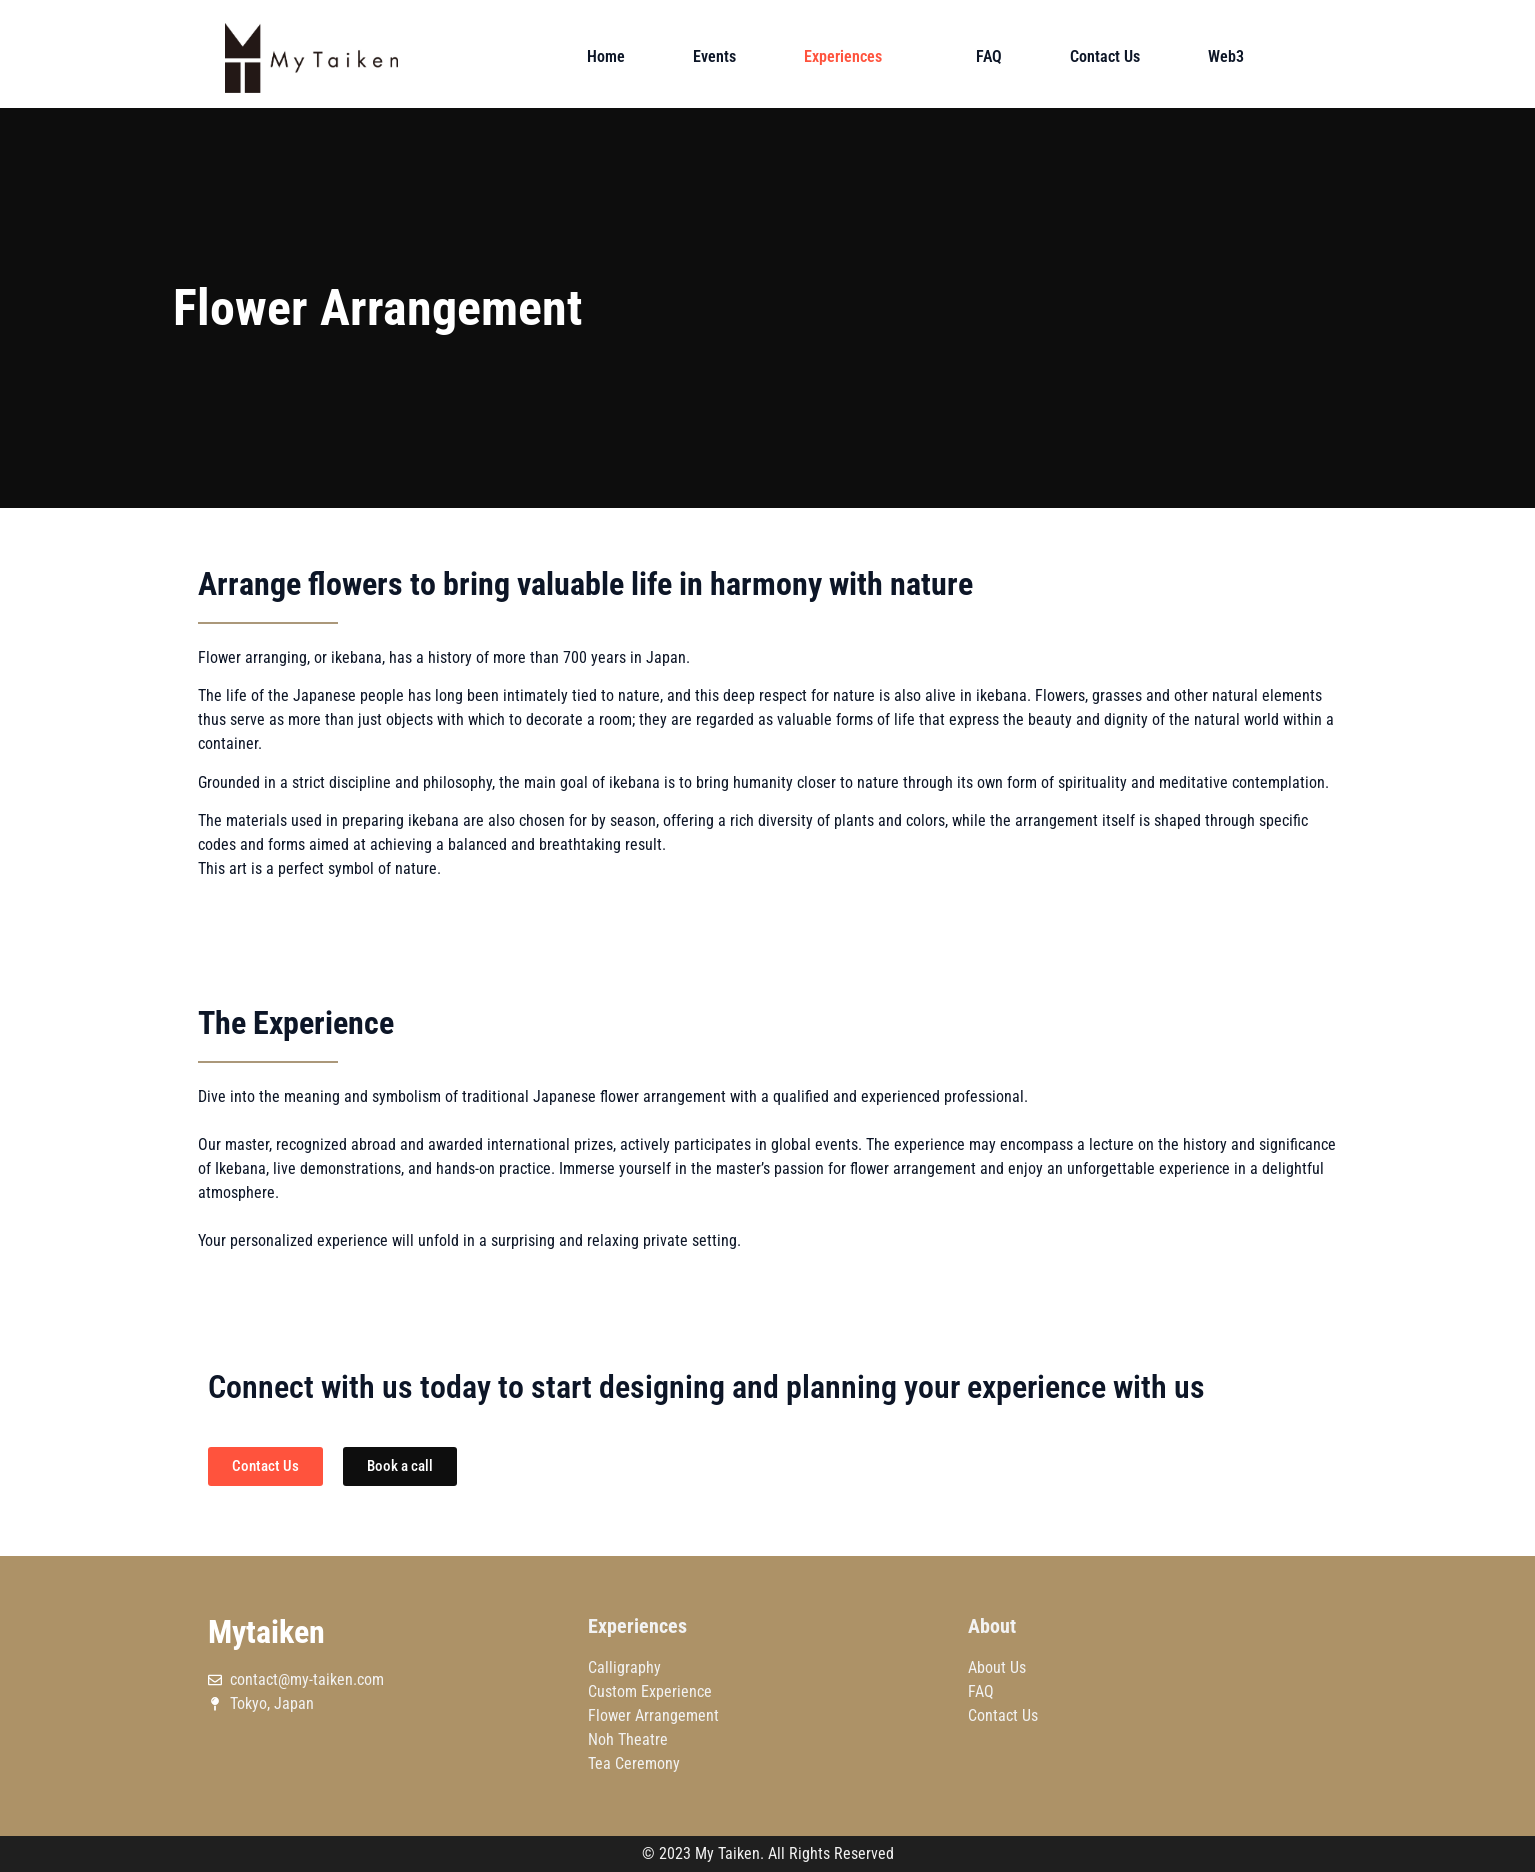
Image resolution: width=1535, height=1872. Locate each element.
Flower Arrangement (653, 1715)
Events (714, 56)
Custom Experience (650, 1691)
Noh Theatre (628, 1739)
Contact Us (1105, 56)
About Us (997, 1667)
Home (606, 56)
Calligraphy (624, 1667)
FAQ (989, 56)
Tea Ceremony (634, 1763)
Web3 (1226, 56)
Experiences (856, 56)
